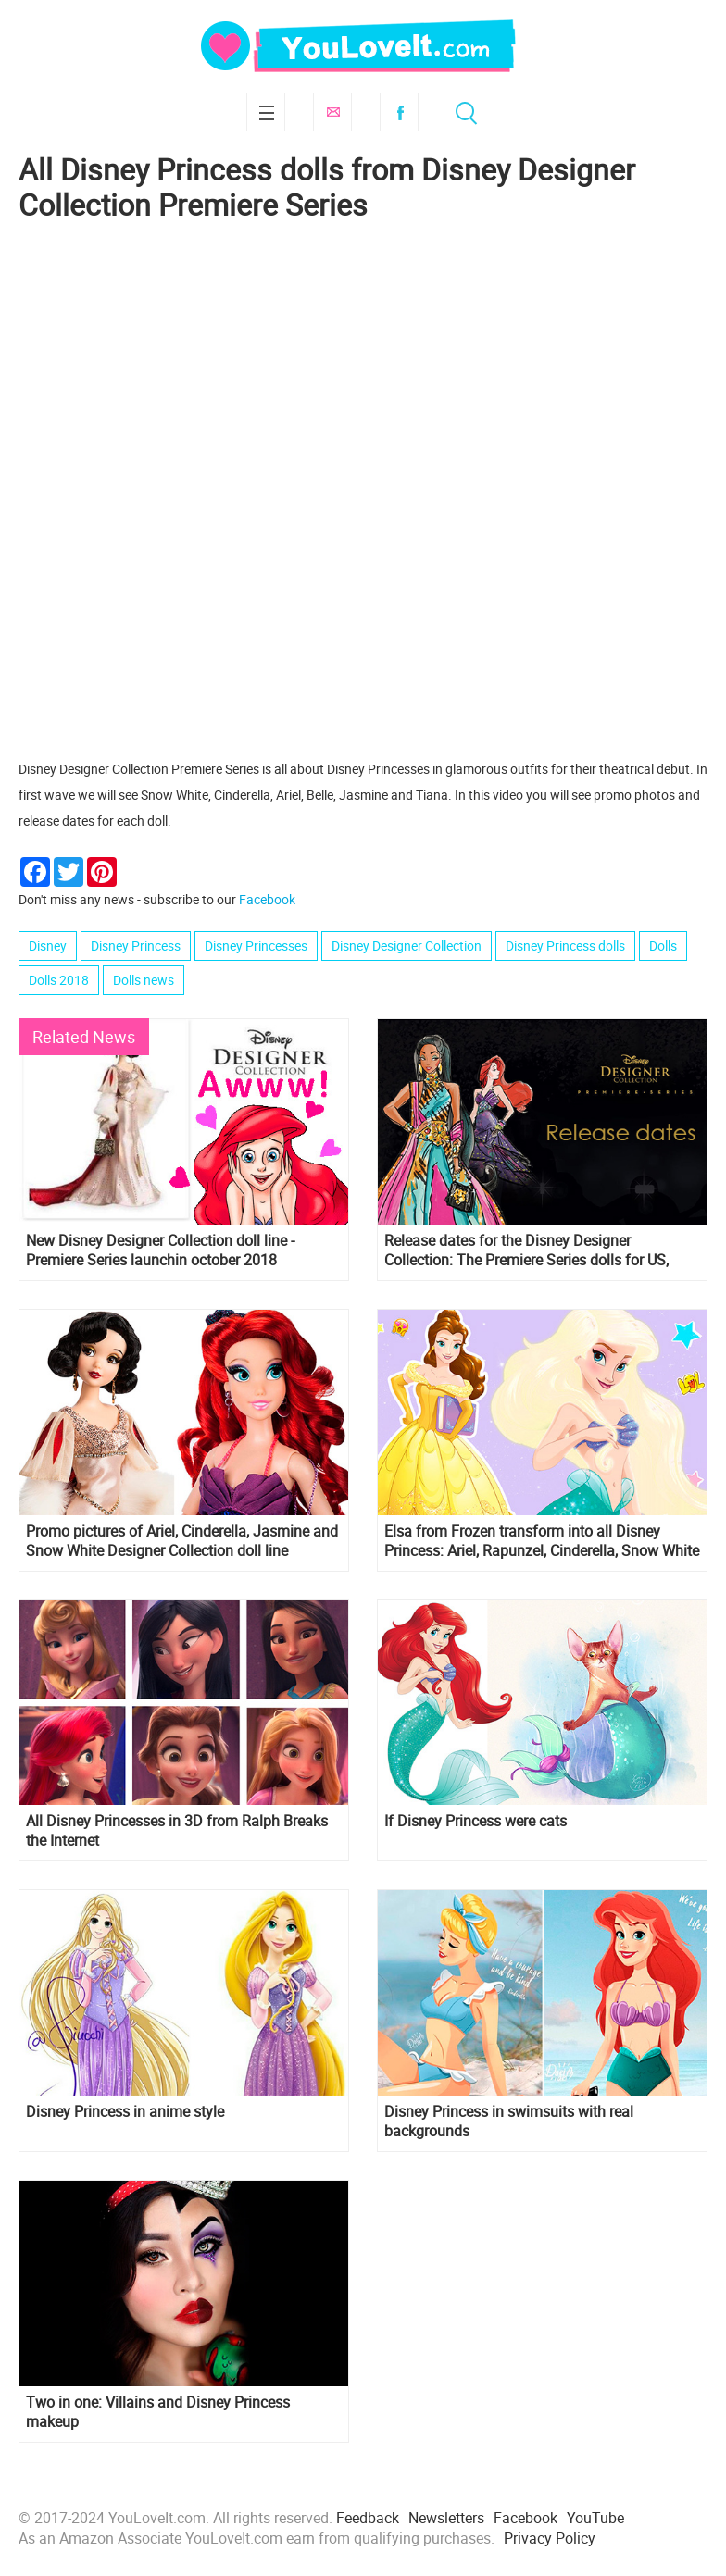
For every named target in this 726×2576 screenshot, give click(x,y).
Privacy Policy (549, 2538)
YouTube (595, 2518)
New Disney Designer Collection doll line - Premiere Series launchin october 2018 (160, 1250)
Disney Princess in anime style (125, 2112)
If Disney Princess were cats (475, 1821)
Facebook (399, 112)
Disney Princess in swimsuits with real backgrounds (508, 2121)
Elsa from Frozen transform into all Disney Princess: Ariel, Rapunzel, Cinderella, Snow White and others (541, 1541)
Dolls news (143, 980)
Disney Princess (136, 945)
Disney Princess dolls (565, 945)
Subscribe (332, 112)
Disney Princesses (256, 945)
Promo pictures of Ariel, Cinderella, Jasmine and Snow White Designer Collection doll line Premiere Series (182, 1541)
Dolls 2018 (59, 980)
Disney (48, 945)
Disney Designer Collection (407, 945)
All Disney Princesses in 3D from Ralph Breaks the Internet (177, 1830)
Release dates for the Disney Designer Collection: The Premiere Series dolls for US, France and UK (526, 1250)
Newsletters (446, 2518)
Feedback (367, 2518)
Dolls (663, 945)
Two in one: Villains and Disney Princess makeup (158, 2412)
